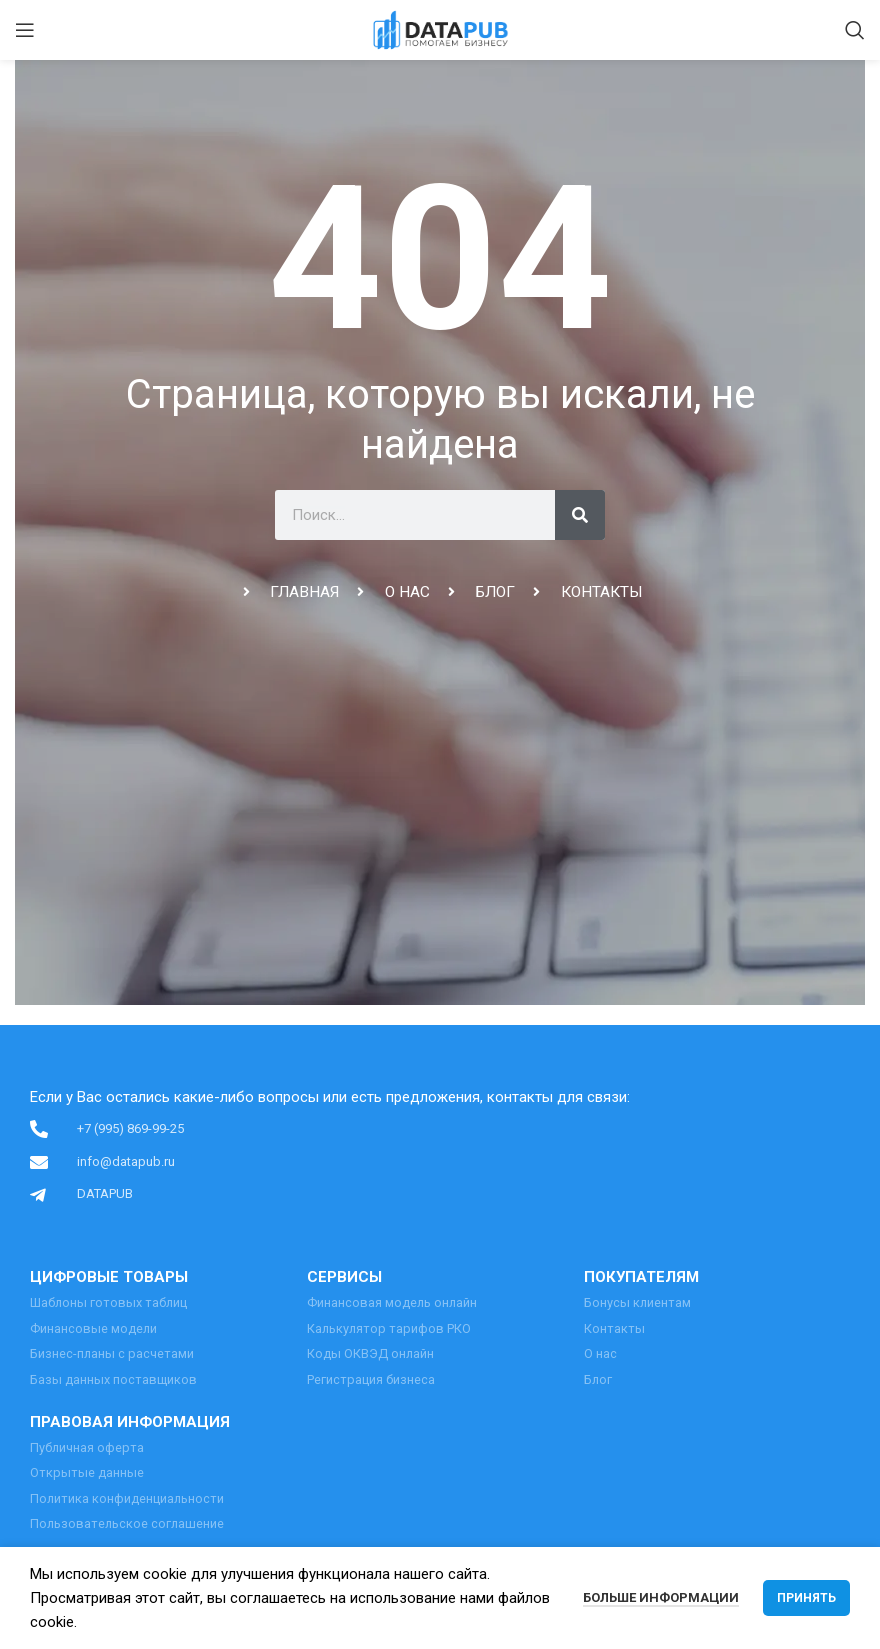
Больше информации (661, 1597)
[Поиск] (855, 30)
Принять (806, 1598)
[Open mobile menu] (25, 30)
